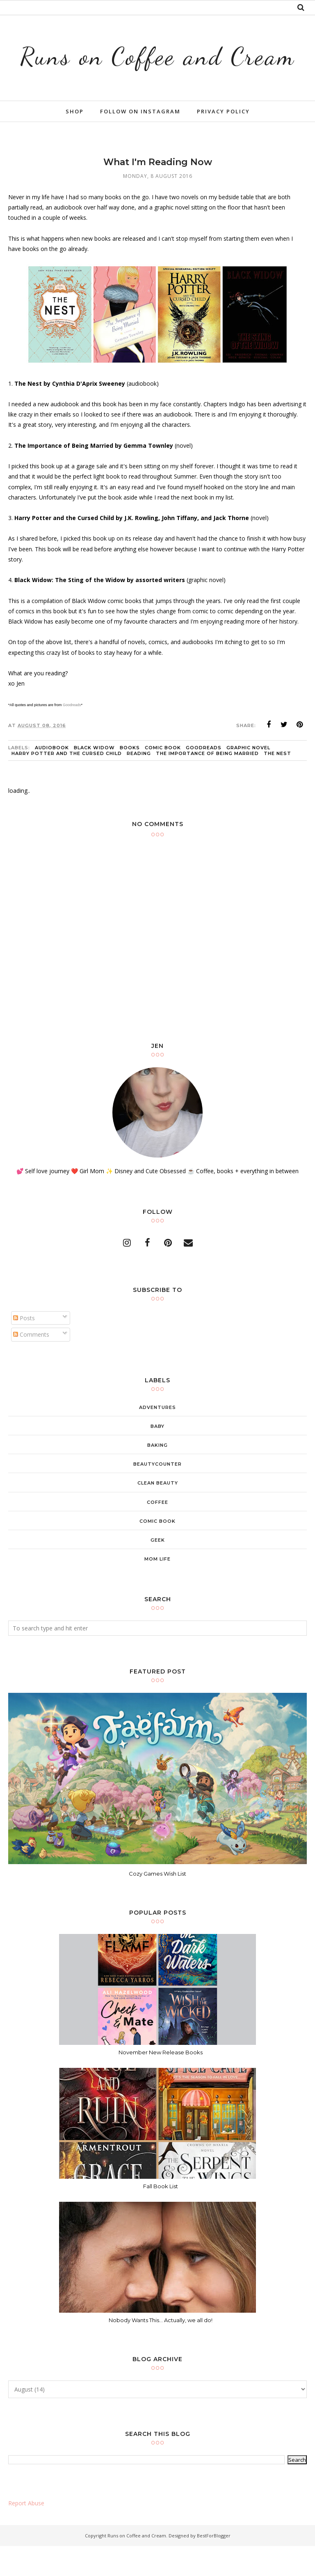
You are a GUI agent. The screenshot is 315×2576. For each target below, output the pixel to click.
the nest (277, 783)
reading (139, 783)
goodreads (203, 777)
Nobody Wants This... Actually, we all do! (160, 2350)
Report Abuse (26, 2533)
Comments (31, 1364)
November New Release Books (161, 2082)
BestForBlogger (214, 2565)
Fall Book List (160, 2216)
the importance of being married (207, 783)
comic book (163, 777)
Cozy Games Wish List (157, 1903)
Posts (24, 1348)
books (130, 777)
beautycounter (157, 1494)
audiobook (52, 777)
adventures (157, 1437)
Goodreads (72, 735)
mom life (157, 1589)
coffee (157, 1532)
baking (157, 1475)
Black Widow (94, 777)
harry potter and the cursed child (66, 783)
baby (157, 1456)
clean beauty (157, 1513)
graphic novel (248, 777)
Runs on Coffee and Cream (157, 69)
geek (158, 1570)
